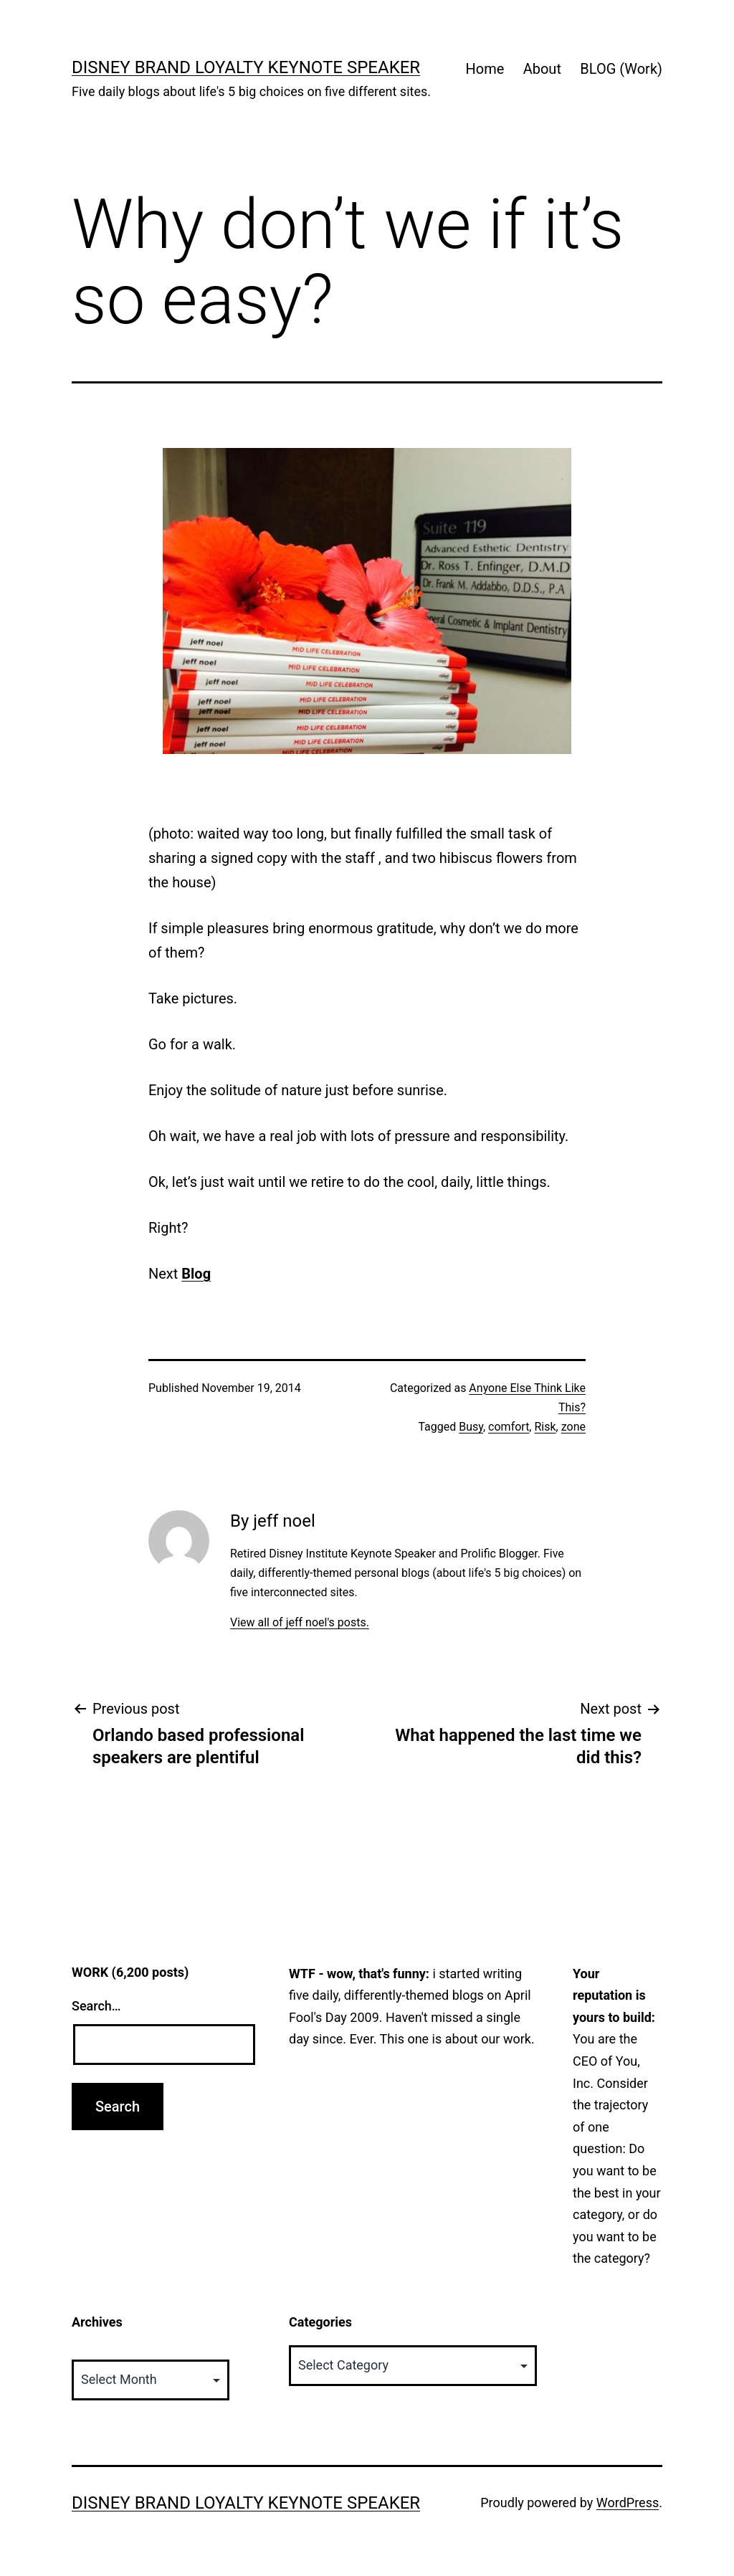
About (542, 68)
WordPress (627, 2502)
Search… (96, 2005)
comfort (508, 1427)
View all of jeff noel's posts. (299, 1622)
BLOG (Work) (621, 68)
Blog (196, 1273)
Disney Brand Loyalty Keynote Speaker (246, 67)
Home (484, 68)
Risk (545, 1427)
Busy (471, 1427)
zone (573, 1427)
